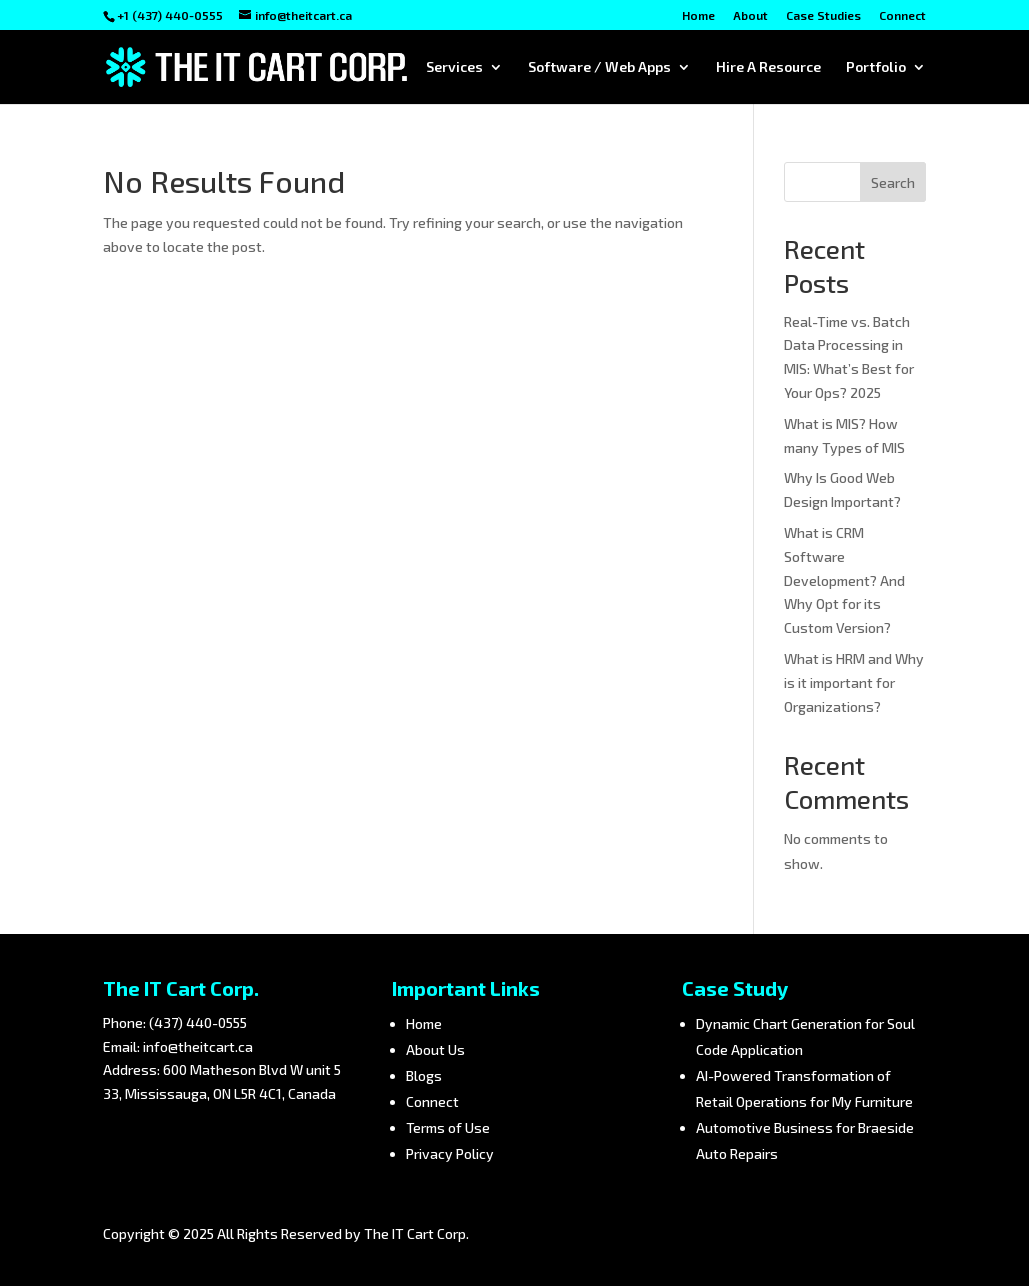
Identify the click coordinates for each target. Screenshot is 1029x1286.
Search (893, 182)
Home (698, 15)
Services (454, 67)
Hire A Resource (768, 67)
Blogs (424, 1075)
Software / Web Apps (599, 67)
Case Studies (823, 15)
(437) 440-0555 (198, 1022)
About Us (435, 1049)
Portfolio (876, 67)
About (750, 15)
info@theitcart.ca (198, 1046)
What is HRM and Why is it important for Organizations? (854, 682)
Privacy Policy (450, 1153)
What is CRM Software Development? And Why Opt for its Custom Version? (844, 580)
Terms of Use (448, 1127)
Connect (902, 15)
